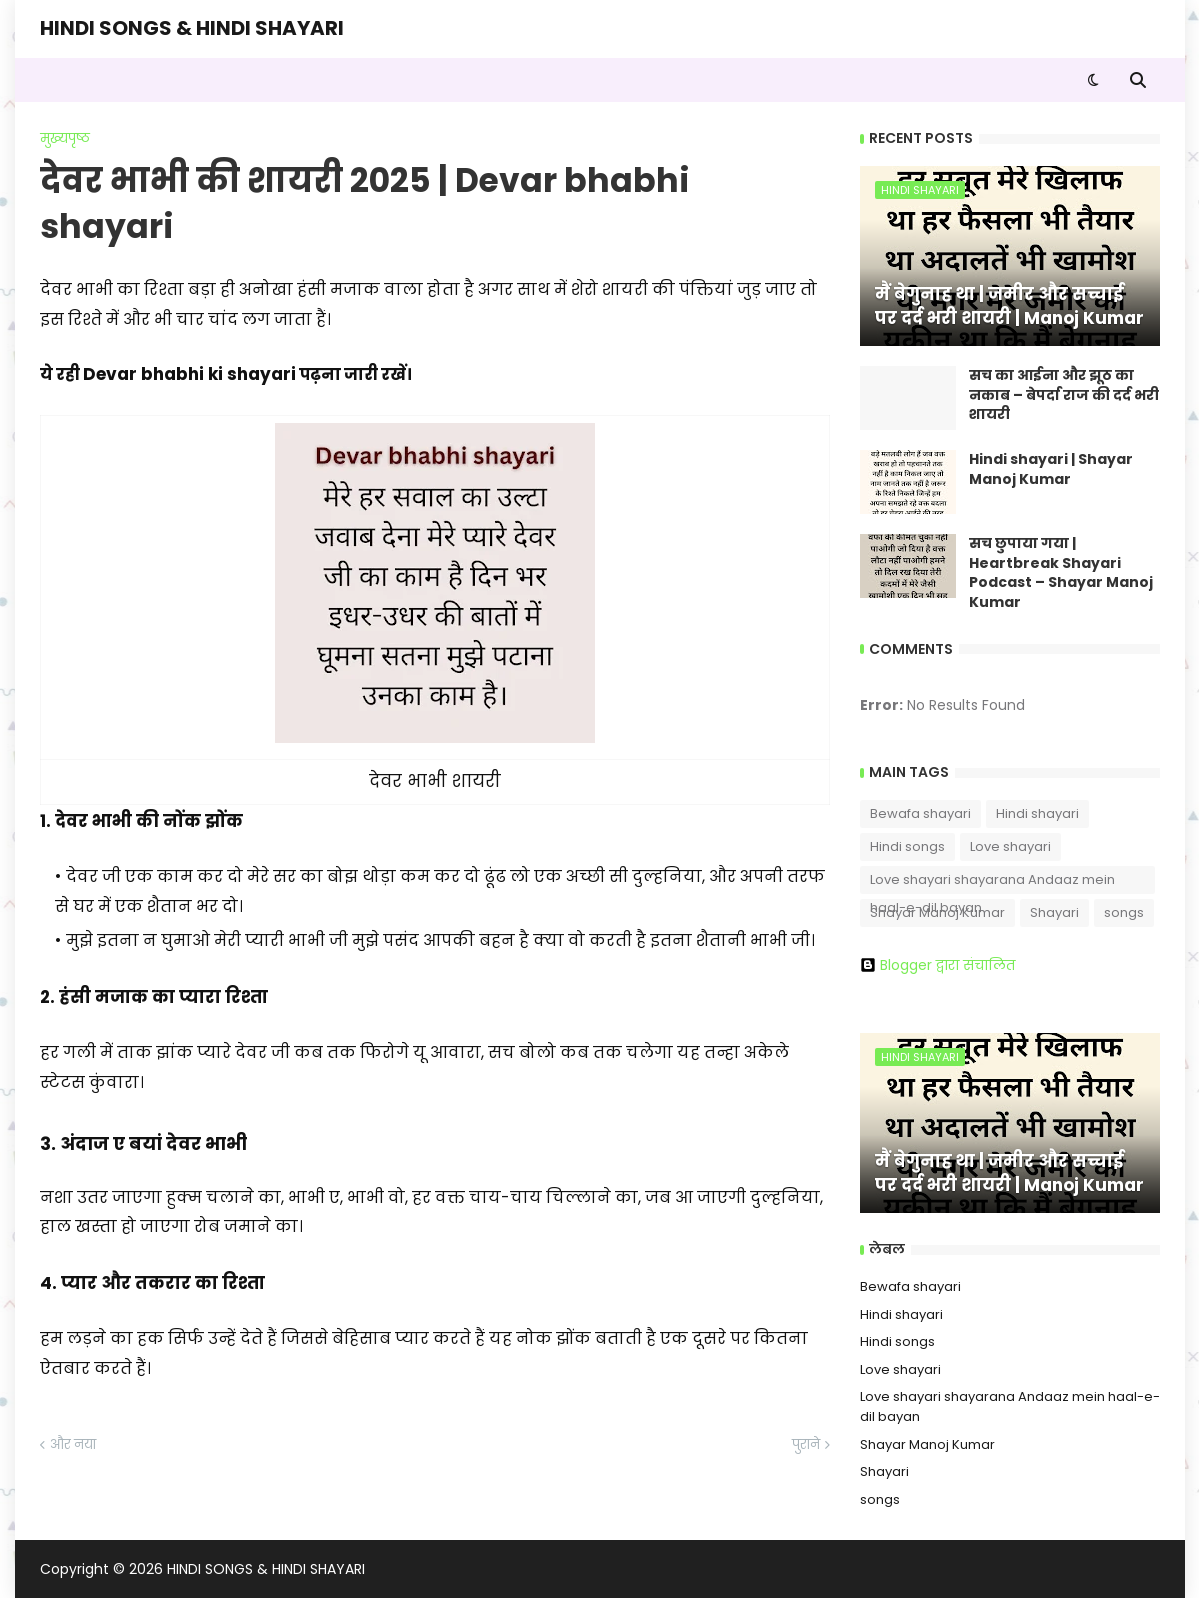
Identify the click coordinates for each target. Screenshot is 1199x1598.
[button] (1094, 80)
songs (1124, 912)
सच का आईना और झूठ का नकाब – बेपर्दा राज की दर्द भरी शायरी (1064, 395)
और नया (73, 1444)
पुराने (806, 1444)
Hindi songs (907, 846)
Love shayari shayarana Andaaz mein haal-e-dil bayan (992, 882)
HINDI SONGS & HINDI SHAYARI (192, 28)
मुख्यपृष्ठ (65, 138)
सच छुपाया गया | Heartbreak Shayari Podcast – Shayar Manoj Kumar (1061, 573)
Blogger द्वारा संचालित (937, 965)
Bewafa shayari (920, 813)
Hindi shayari (1037, 813)
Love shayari (1010, 846)
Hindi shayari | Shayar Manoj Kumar (1051, 469)
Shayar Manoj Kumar (937, 912)
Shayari (1054, 912)
